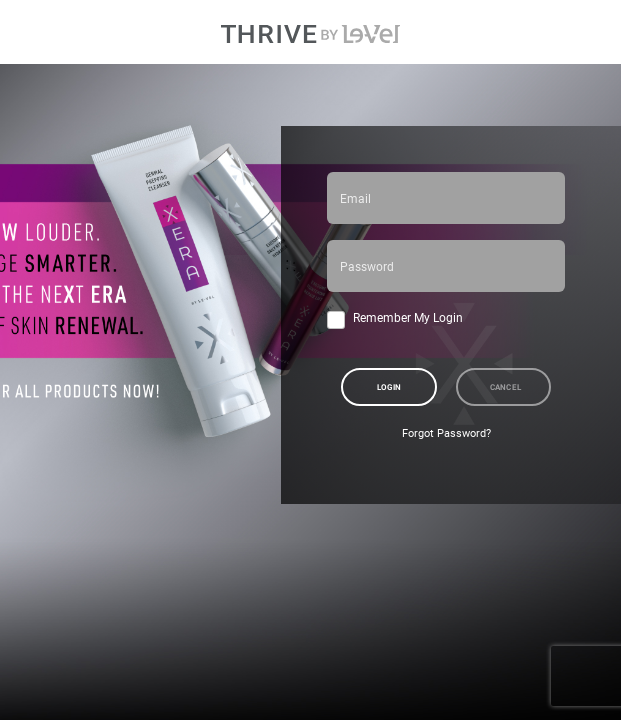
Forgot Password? (446, 433)
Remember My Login (408, 317)
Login (389, 387)
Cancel (506, 387)
